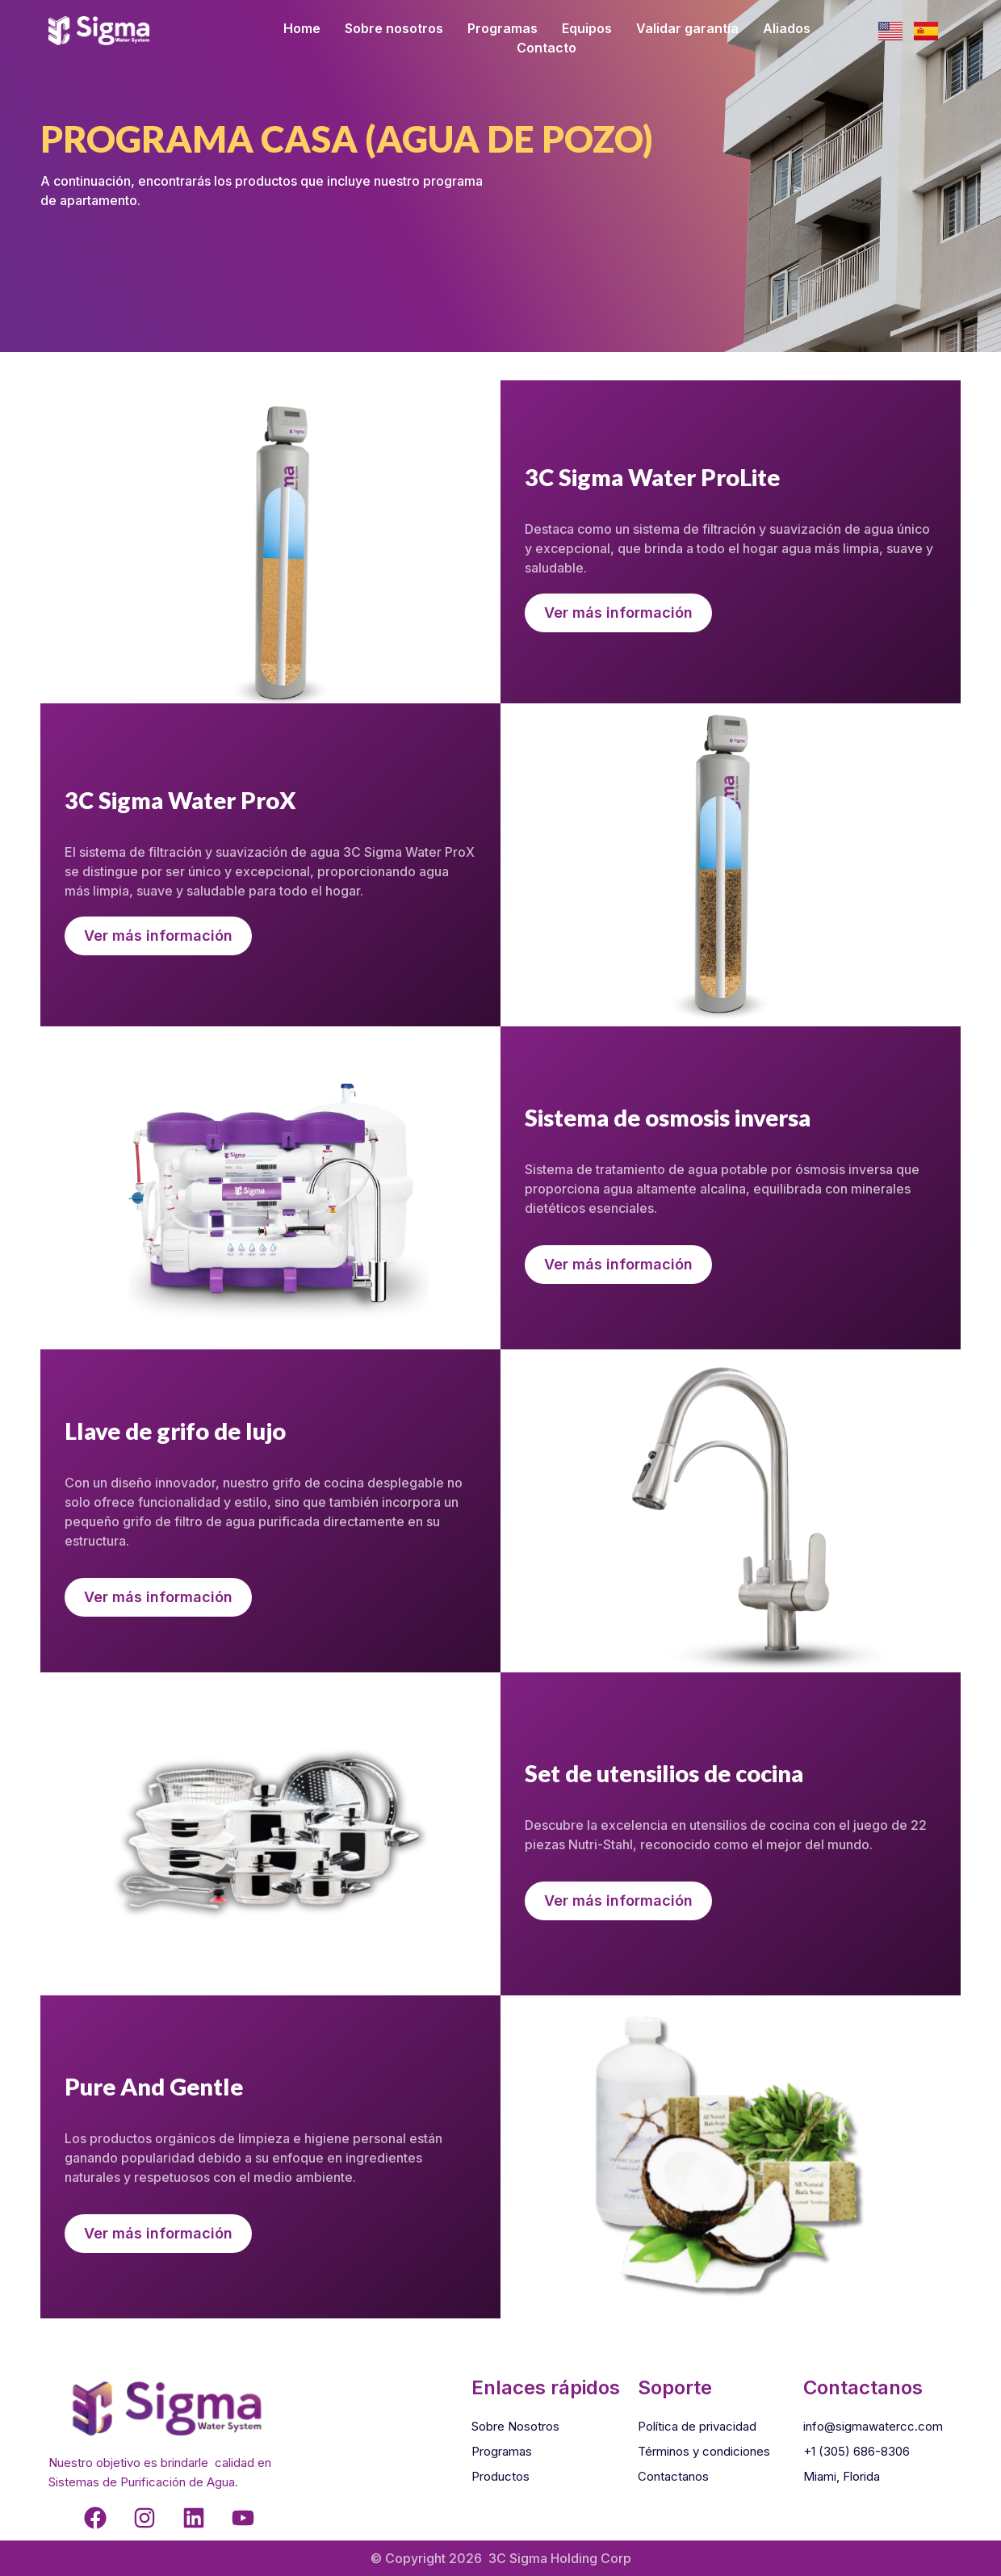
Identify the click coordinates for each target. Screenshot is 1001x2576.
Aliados (786, 28)
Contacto (546, 48)
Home (301, 28)
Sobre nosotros (394, 28)
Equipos (587, 28)
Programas (502, 28)
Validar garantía (687, 28)
